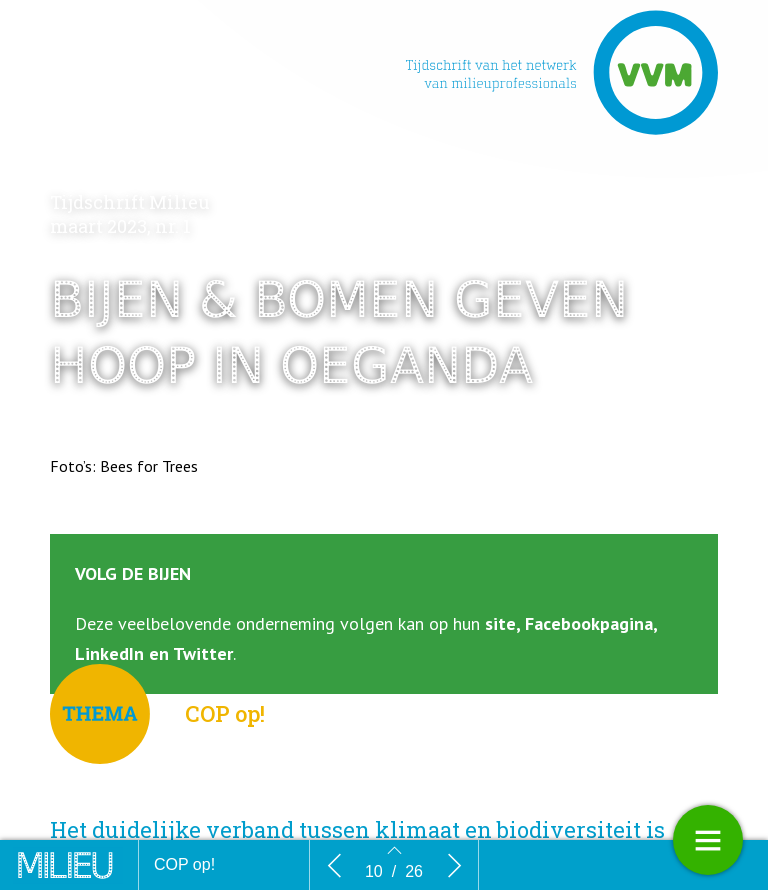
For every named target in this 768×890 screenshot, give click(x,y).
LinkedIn (109, 653)
